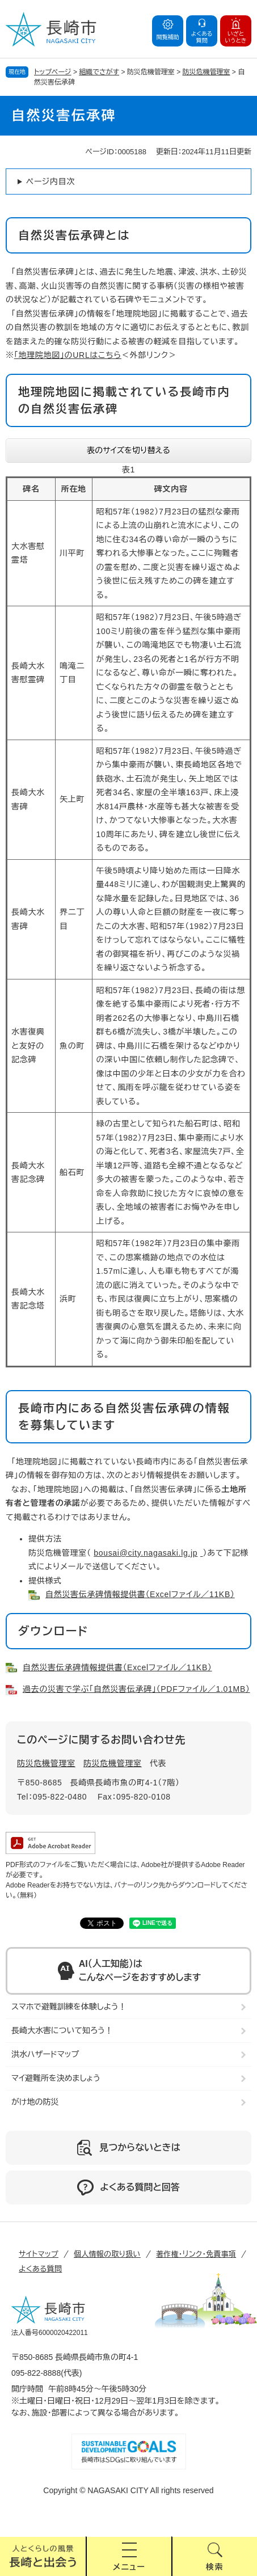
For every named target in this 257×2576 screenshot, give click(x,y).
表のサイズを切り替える (128, 450)
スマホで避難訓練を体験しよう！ (69, 2006)
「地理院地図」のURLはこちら (67, 355)
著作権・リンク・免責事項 (196, 2254)
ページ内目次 (50, 181)
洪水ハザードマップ (45, 2054)
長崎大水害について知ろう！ (62, 2030)
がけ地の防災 (34, 2101)
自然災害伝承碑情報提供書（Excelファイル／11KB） (140, 1594)
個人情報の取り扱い (107, 2254)
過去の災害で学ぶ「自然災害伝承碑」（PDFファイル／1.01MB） (136, 1689)
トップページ (52, 72)
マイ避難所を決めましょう (55, 2078)
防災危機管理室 (206, 72)
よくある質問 (40, 2269)
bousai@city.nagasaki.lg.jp (145, 1552)
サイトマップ (38, 2254)
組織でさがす (99, 72)
